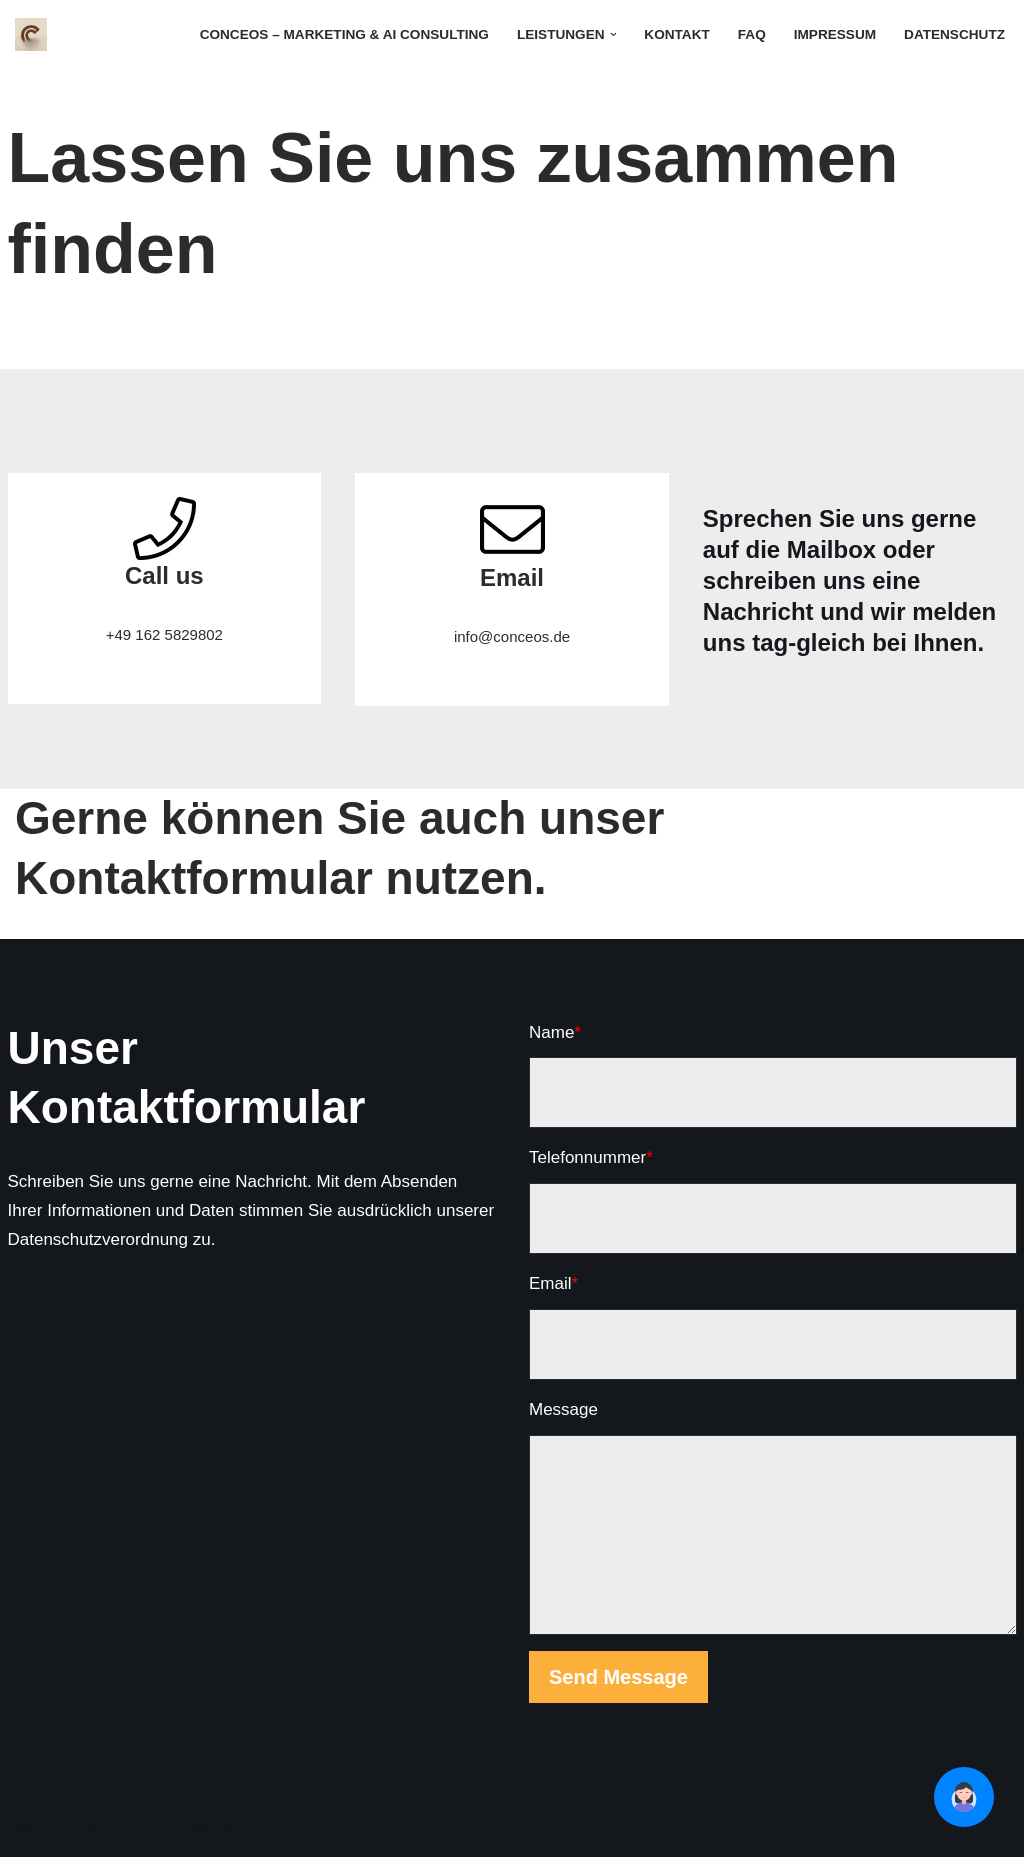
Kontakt (676, 34)
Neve (35, 1830)
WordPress (230, 1830)
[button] (613, 34)
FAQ (752, 34)
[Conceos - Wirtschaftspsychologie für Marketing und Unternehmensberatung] (36, 34)
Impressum (835, 34)
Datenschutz (954, 34)
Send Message (618, 1677)
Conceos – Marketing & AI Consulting (344, 34)
